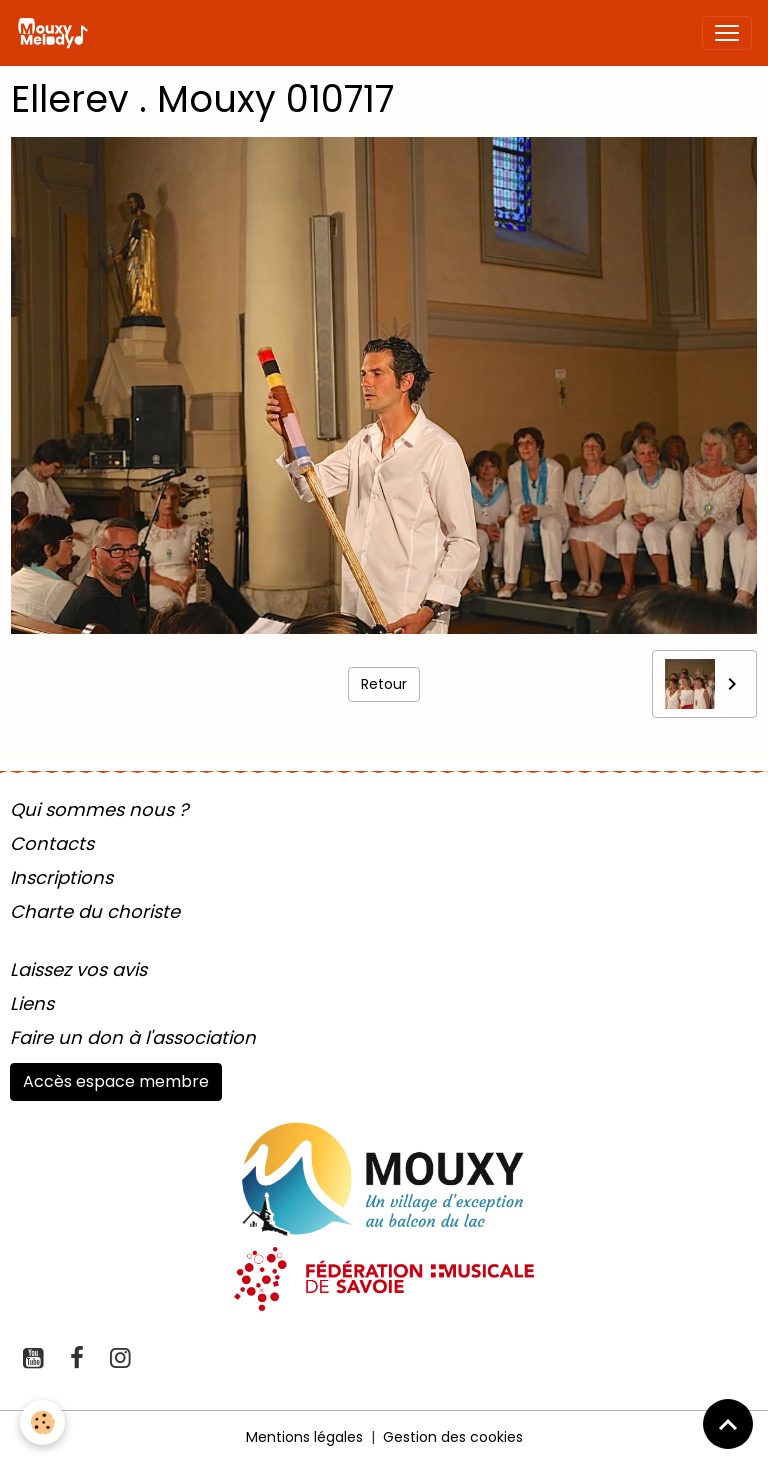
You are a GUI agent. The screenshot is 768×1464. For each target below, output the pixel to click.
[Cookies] (42, 1422)
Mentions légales (304, 1437)
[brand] (56, 33)
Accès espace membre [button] (116, 1081)
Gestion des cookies (453, 1437)
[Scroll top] (728, 1424)
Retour (384, 684)
